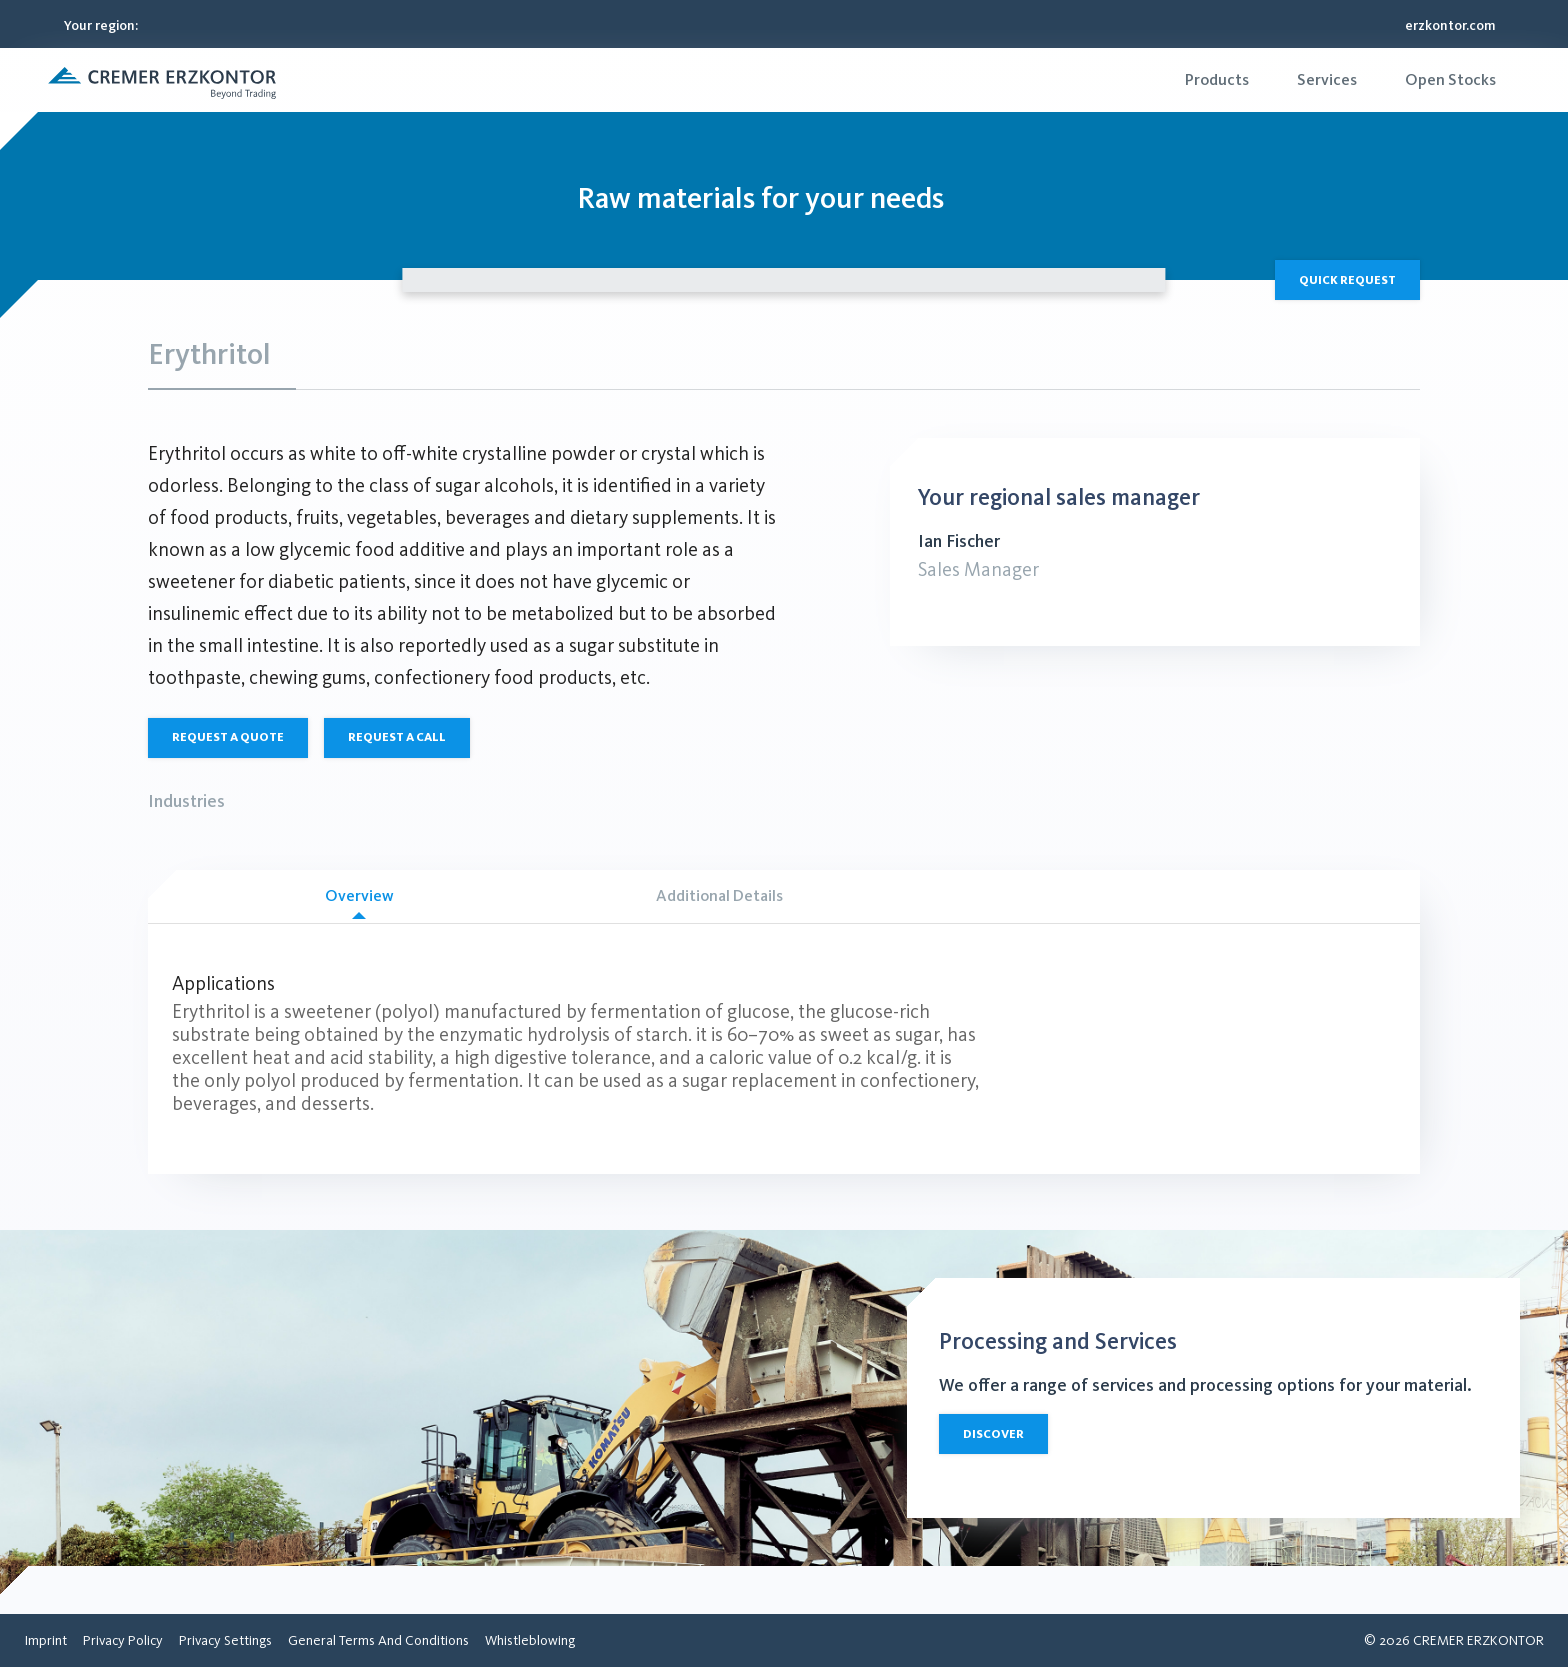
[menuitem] (1217, 80)
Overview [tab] (359, 902)
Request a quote (228, 737)
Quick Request (1347, 280)
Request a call (397, 737)
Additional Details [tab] (719, 895)
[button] (162, 80)
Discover (993, 1434)
